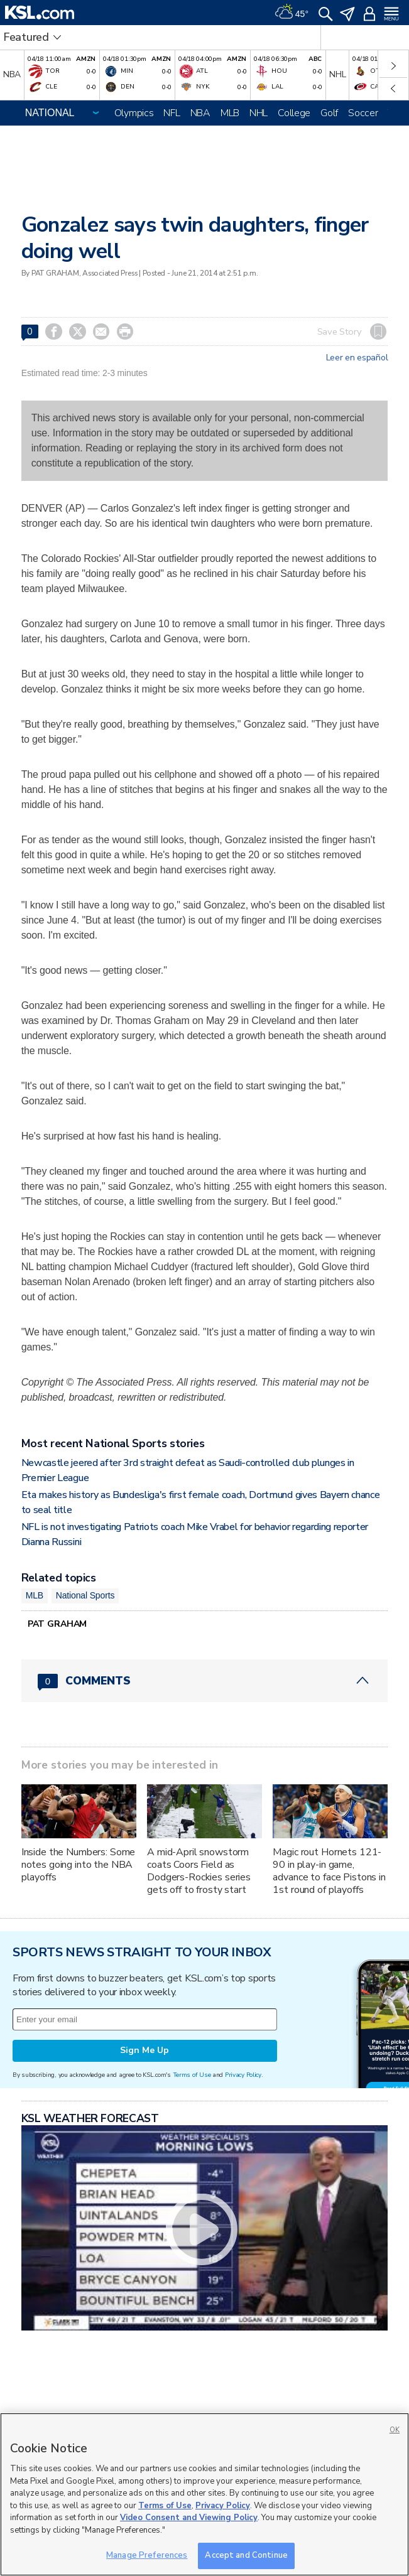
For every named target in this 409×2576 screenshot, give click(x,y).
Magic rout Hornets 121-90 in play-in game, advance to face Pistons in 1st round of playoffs (329, 1871)
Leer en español (357, 357)
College (294, 113)
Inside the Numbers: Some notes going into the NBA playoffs (78, 1864)
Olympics (134, 113)
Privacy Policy (243, 2075)
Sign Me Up (144, 2050)
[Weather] (291, 12)
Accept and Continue (246, 2555)
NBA (200, 113)
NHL (258, 113)
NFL (171, 113)
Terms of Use (192, 2075)
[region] (204, 2494)
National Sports (85, 1595)
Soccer (363, 113)
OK (395, 2430)
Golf (329, 113)
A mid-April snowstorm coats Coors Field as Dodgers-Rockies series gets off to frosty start (199, 1871)
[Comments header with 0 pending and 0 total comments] (204, 1680)
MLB (230, 113)
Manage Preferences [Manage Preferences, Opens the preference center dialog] (146, 2555)
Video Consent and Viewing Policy (189, 2517)
